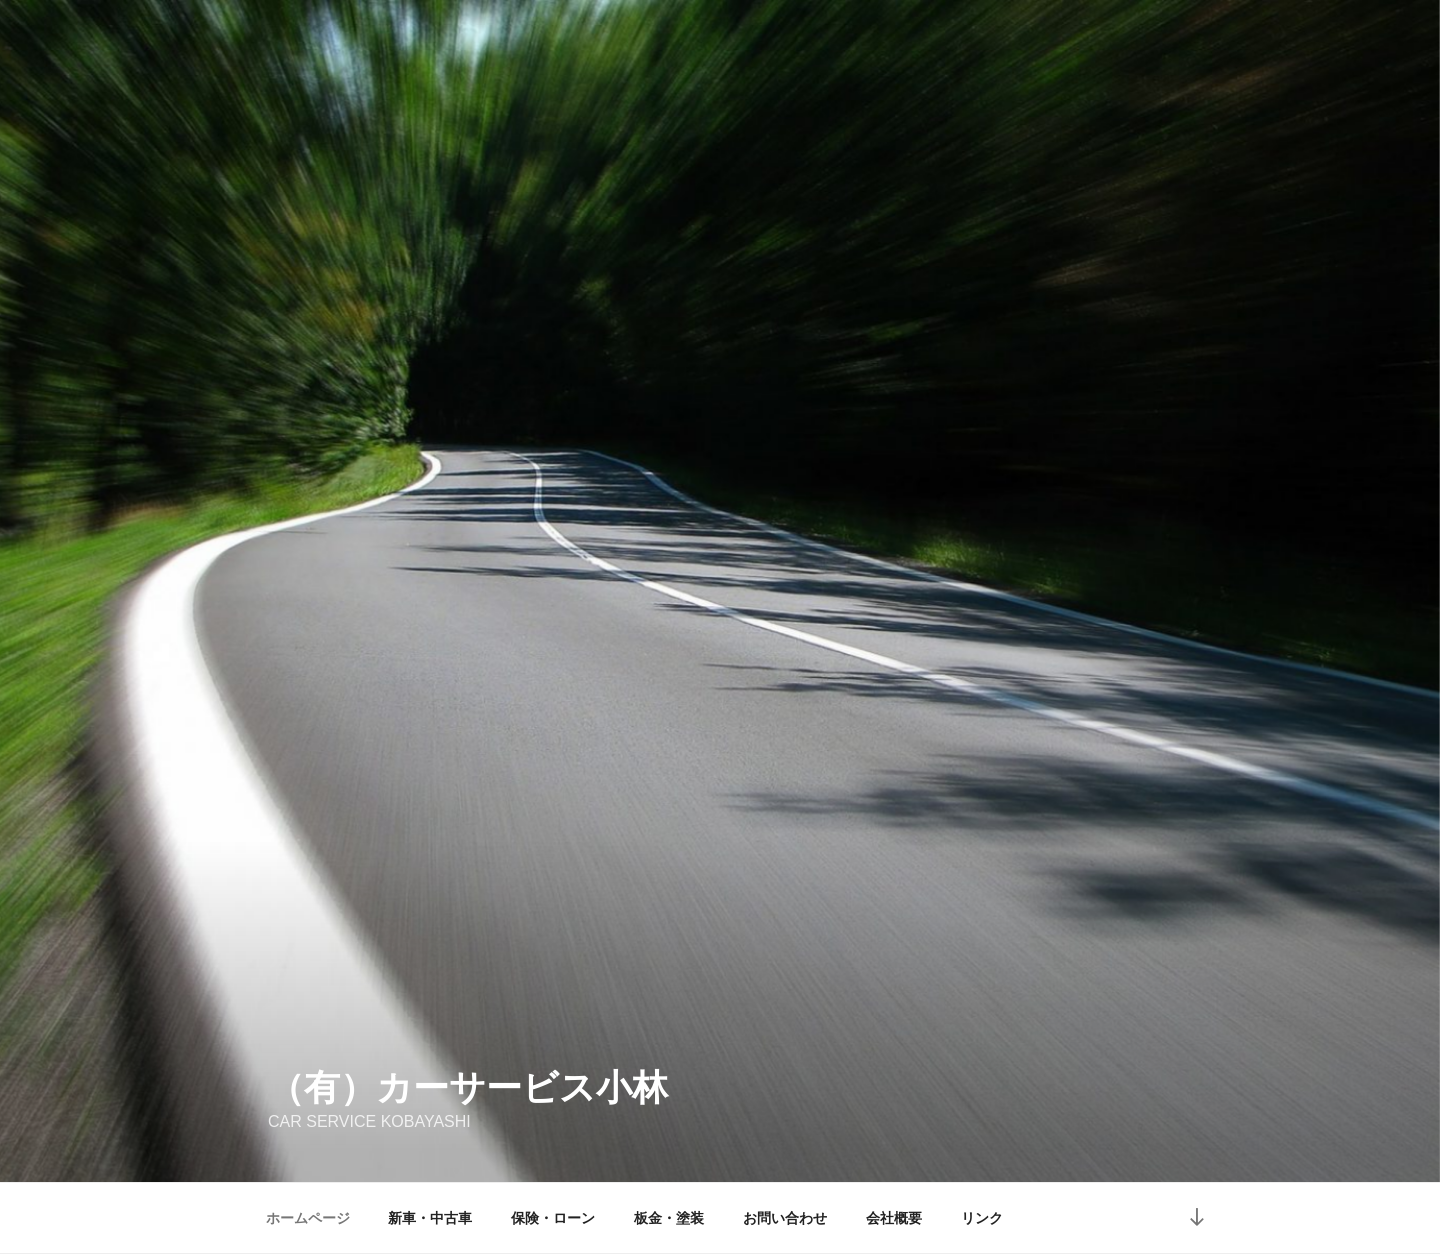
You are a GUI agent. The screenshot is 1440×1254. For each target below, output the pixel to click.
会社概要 (894, 1218)
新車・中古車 (430, 1218)
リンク (982, 1218)
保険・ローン (553, 1218)
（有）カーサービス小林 (468, 1087)
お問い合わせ (785, 1218)
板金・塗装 (669, 1218)
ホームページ (308, 1218)
